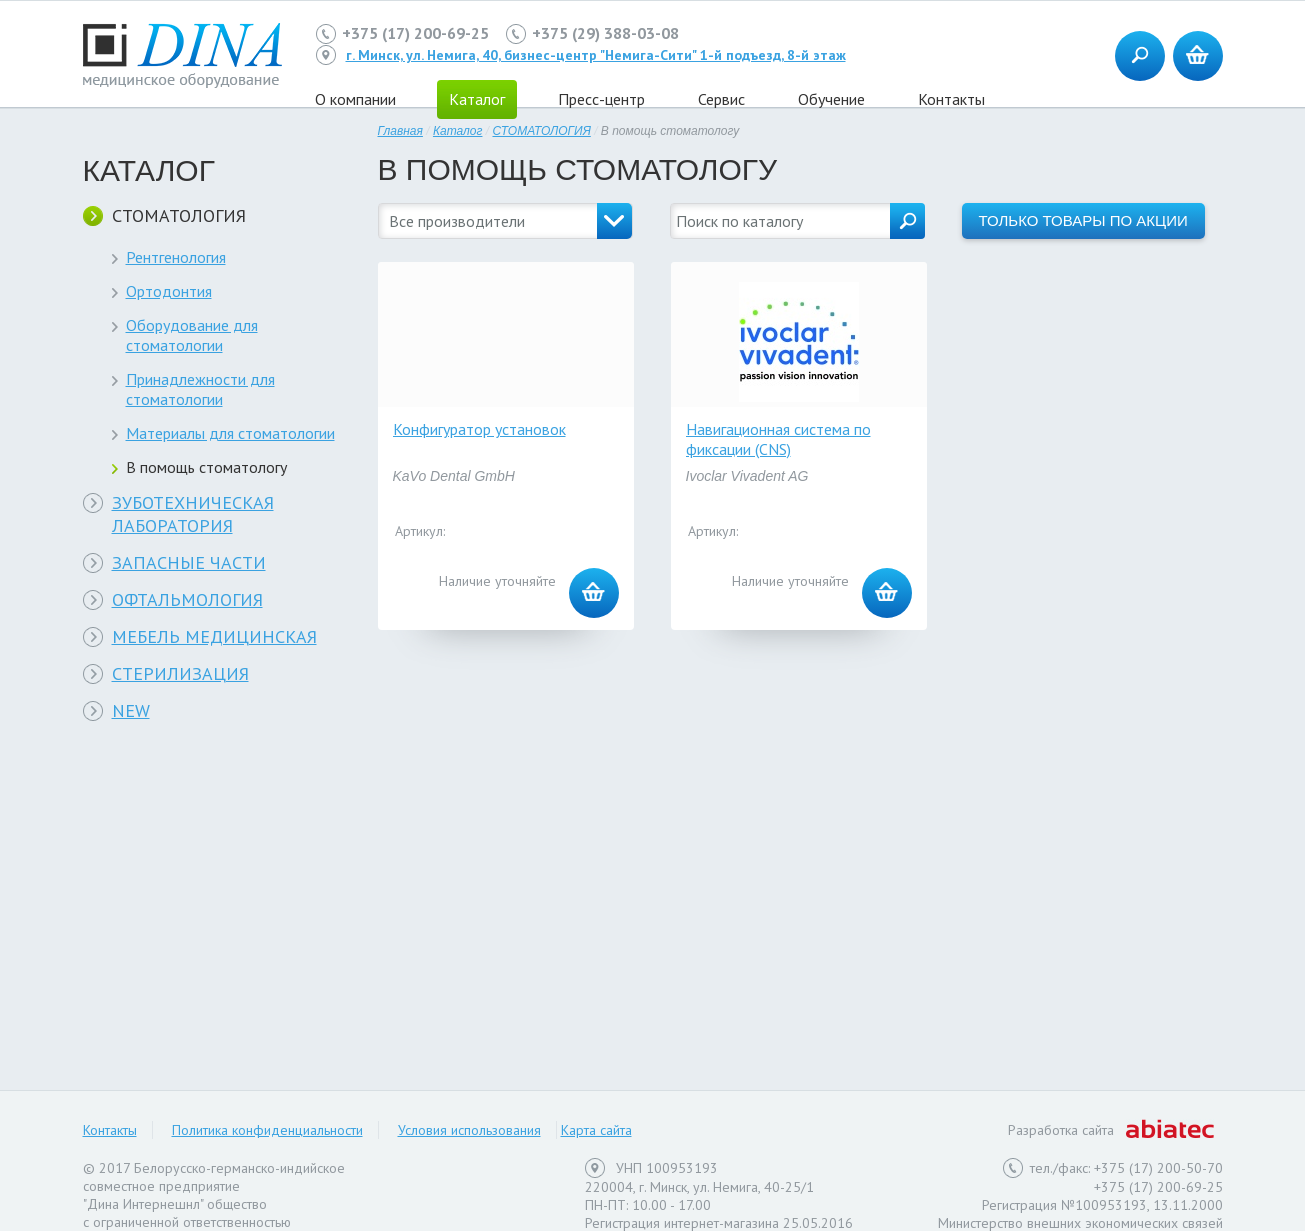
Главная (400, 131)
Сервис (721, 99)
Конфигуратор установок (479, 429)
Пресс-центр (601, 99)
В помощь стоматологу (206, 467)
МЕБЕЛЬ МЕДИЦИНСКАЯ (214, 636)
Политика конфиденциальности (267, 1130)
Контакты (951, 99)
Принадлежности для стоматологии (200, 389)
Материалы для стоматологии (230, 433)
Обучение (831, 99)
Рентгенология (176, 257)
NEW (131, 710)
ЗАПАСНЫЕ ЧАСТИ (189, 562)
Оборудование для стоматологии (192, 335)
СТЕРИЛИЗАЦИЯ (180, 673)
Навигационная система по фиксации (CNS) (778, 439)
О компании (355, 99)
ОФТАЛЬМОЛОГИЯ (187, 599)
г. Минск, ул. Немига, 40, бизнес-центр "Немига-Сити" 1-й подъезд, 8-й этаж (596, 55)
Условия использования (469, 1130)
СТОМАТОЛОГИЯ (179, 215)
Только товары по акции (1083, 220)
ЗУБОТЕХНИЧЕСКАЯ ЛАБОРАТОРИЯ (193, 514)
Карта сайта (596, 1130)
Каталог (458, 131)
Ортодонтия (169, 291)
